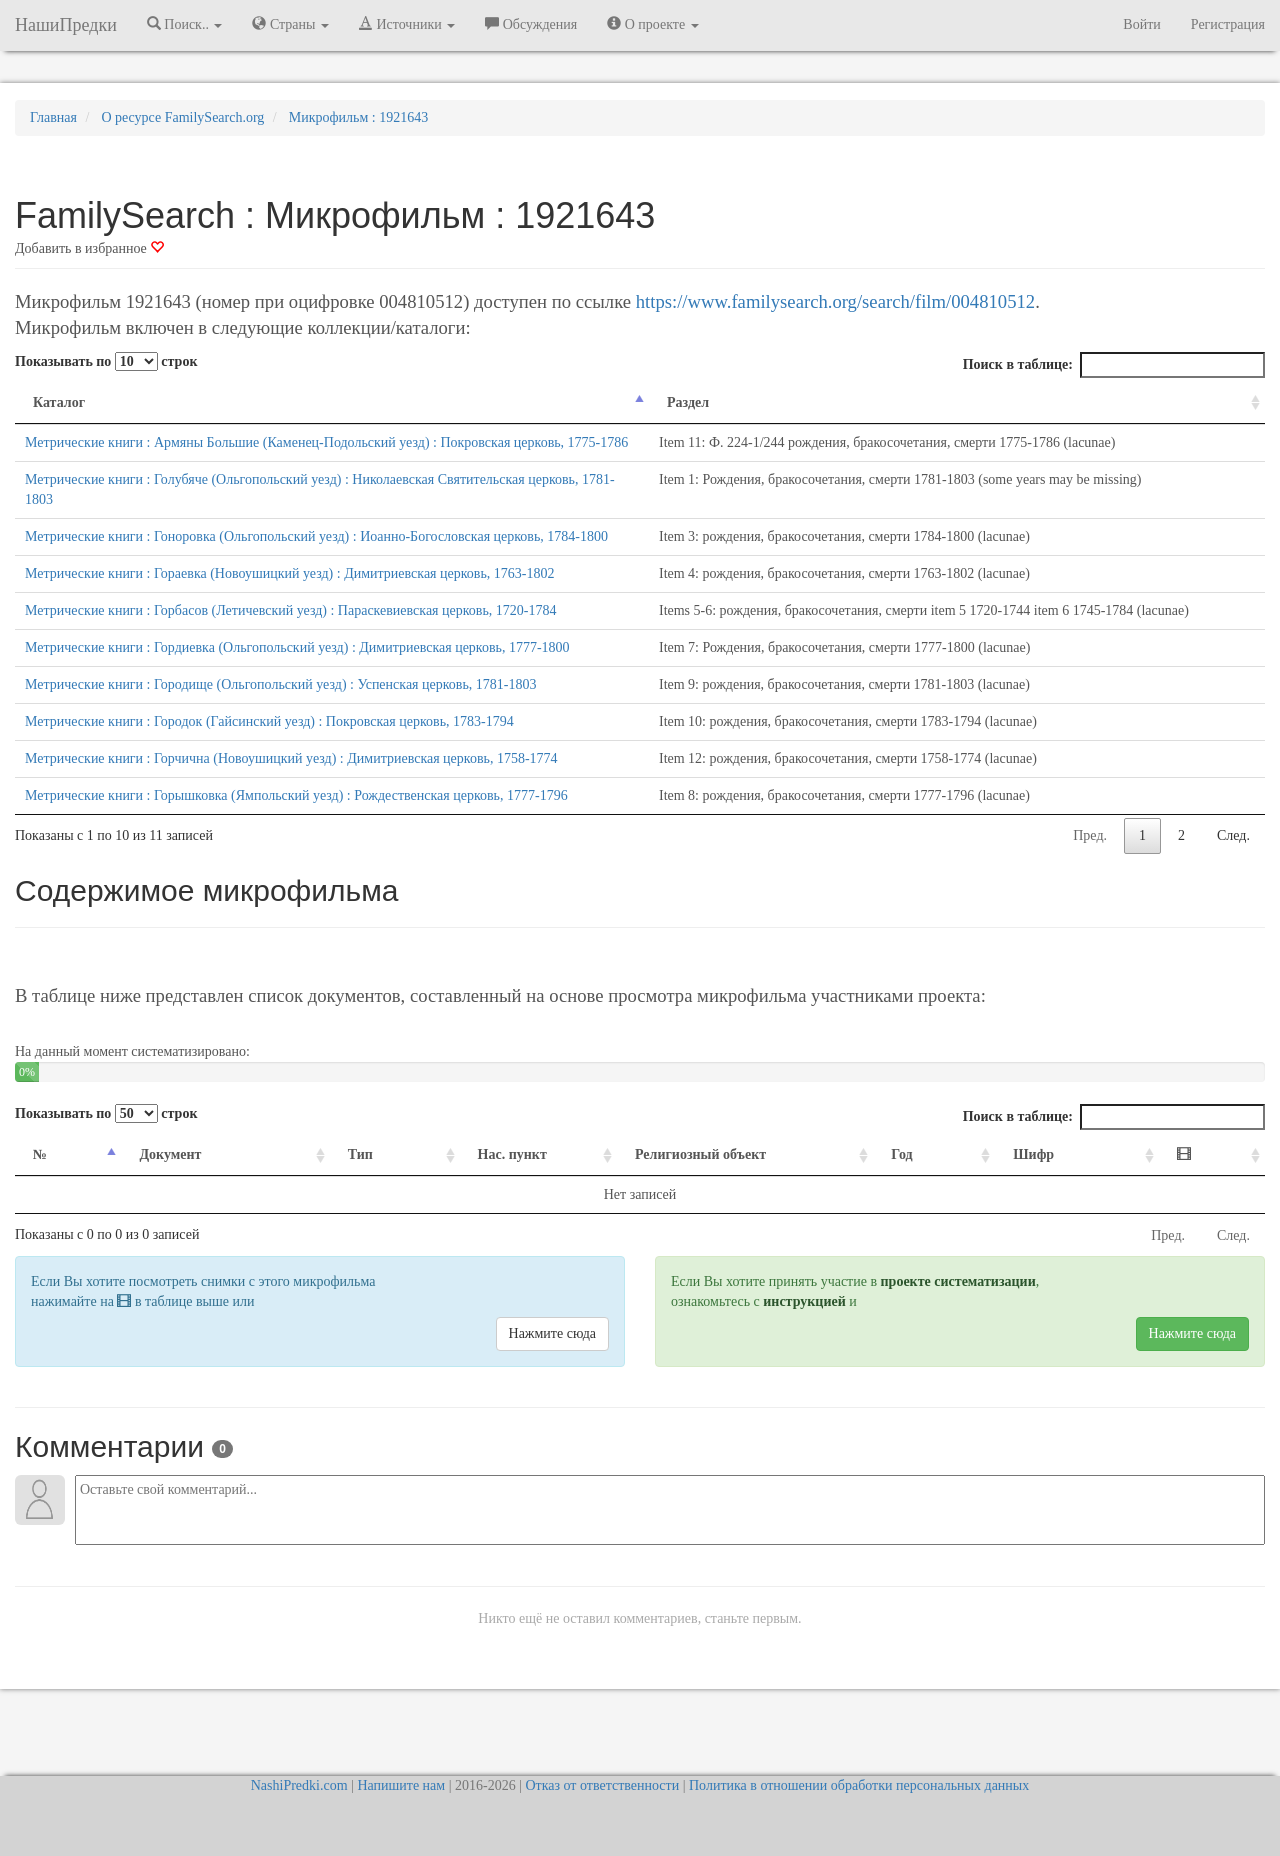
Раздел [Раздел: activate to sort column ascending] (656, 402)
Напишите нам (401, 1785)
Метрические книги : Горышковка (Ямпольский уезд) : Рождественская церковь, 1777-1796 (296, 835)
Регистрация (1228, 24)
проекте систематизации (958, 1321)
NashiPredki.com (299, 1785)
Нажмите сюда (552, 1373)
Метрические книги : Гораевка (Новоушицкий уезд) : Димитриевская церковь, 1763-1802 (289, 613)
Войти (1141, 24)
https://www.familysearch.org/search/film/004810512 (835, 301)
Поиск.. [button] (185, 24)
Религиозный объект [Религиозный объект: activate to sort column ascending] (688, 1194)
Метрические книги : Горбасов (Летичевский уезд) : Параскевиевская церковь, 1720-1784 (291, 650)
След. (1233, 875)
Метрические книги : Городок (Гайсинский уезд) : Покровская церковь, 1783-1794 (269, 761)
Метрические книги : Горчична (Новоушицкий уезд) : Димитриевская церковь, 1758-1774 (291, 798)
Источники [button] (407, 24)
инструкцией (804, 1341)
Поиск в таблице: (1114, 365)
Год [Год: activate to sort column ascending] (947, 1194)
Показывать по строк (106, 361)
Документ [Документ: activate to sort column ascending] (158, 1194)
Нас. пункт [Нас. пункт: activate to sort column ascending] (460, 1194)
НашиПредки (66, 25)
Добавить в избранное (89, 248)
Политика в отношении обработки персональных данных (859, 1785)
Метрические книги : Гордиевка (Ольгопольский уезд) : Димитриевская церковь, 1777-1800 (297, 687)
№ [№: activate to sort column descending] (40, 1194)
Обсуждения (531, 24)
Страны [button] (290, 24)
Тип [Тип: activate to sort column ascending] (323, 1194)
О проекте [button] (652, 24)
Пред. (1090, 875)
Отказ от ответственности (602, 1785)
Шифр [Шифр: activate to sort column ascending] (1065, 1194)
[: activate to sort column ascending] (1218, 1195)
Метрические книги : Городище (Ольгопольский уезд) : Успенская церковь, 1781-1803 (281, 724)
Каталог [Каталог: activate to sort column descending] (59, 402)
